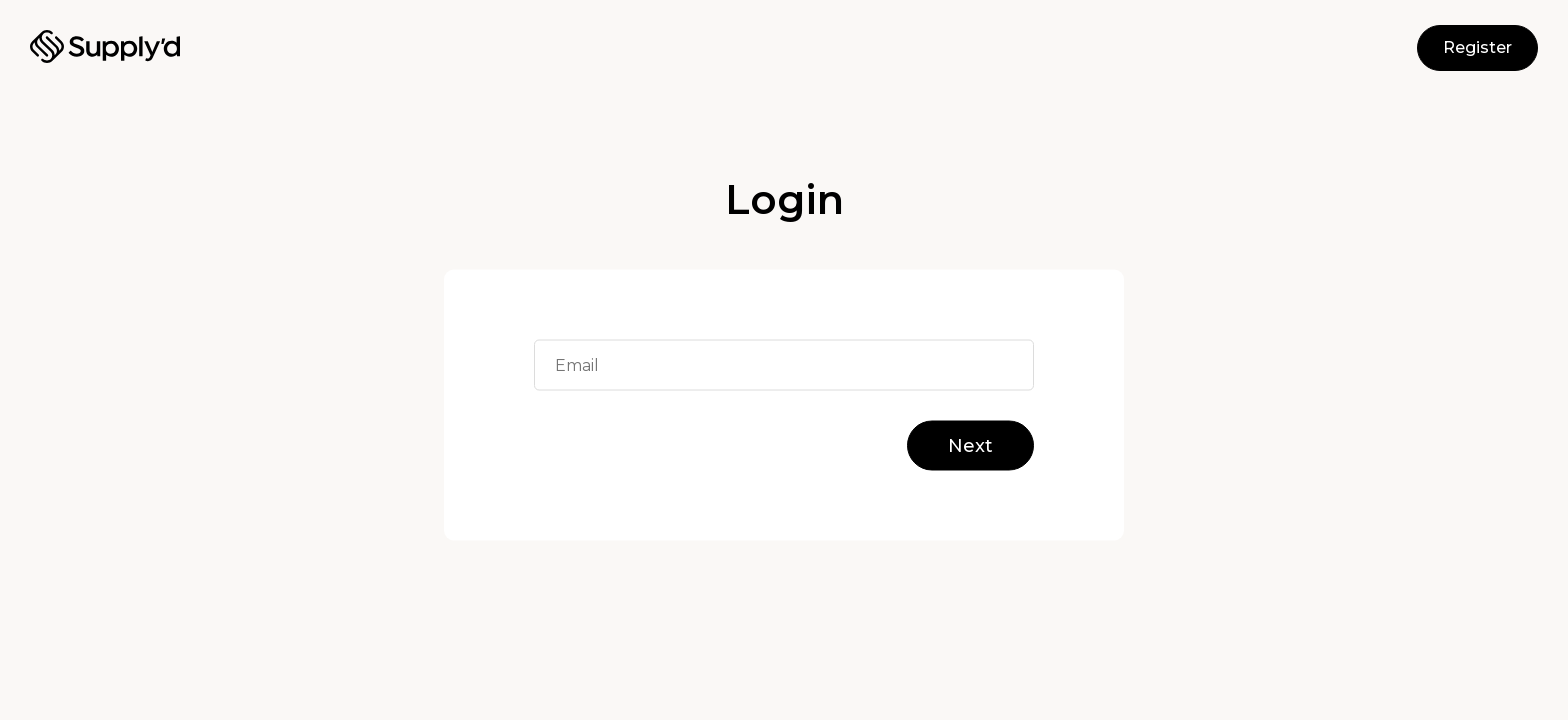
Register (1477, 47)
